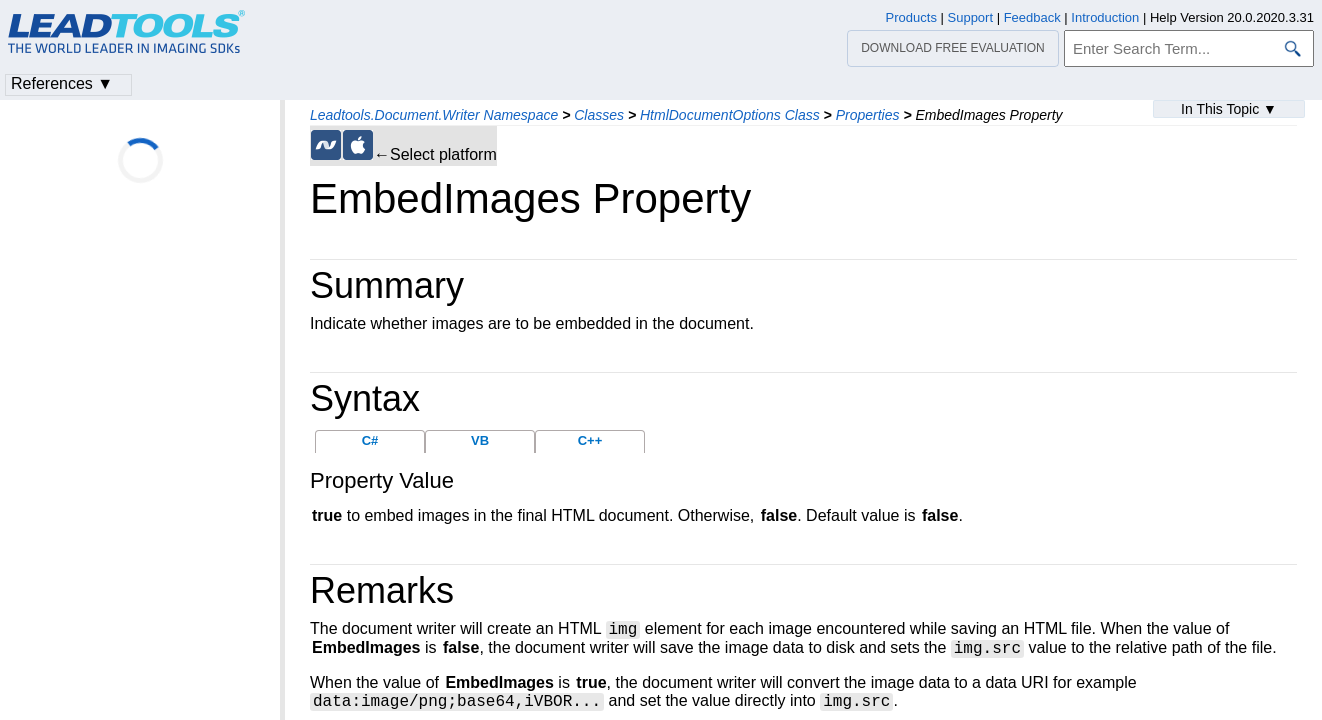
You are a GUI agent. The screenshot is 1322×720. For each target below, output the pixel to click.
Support (971, 17)
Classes (599, 115)
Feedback (1032, 17)
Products (911, 17)
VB (480, 440)
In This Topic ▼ (1229, 109)
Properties (868, 115)
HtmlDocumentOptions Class (730, 115)
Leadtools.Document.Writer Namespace (434, 115)
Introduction (1105, 17)
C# (370, 440)
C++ (590, 440)
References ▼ (62, 83)
